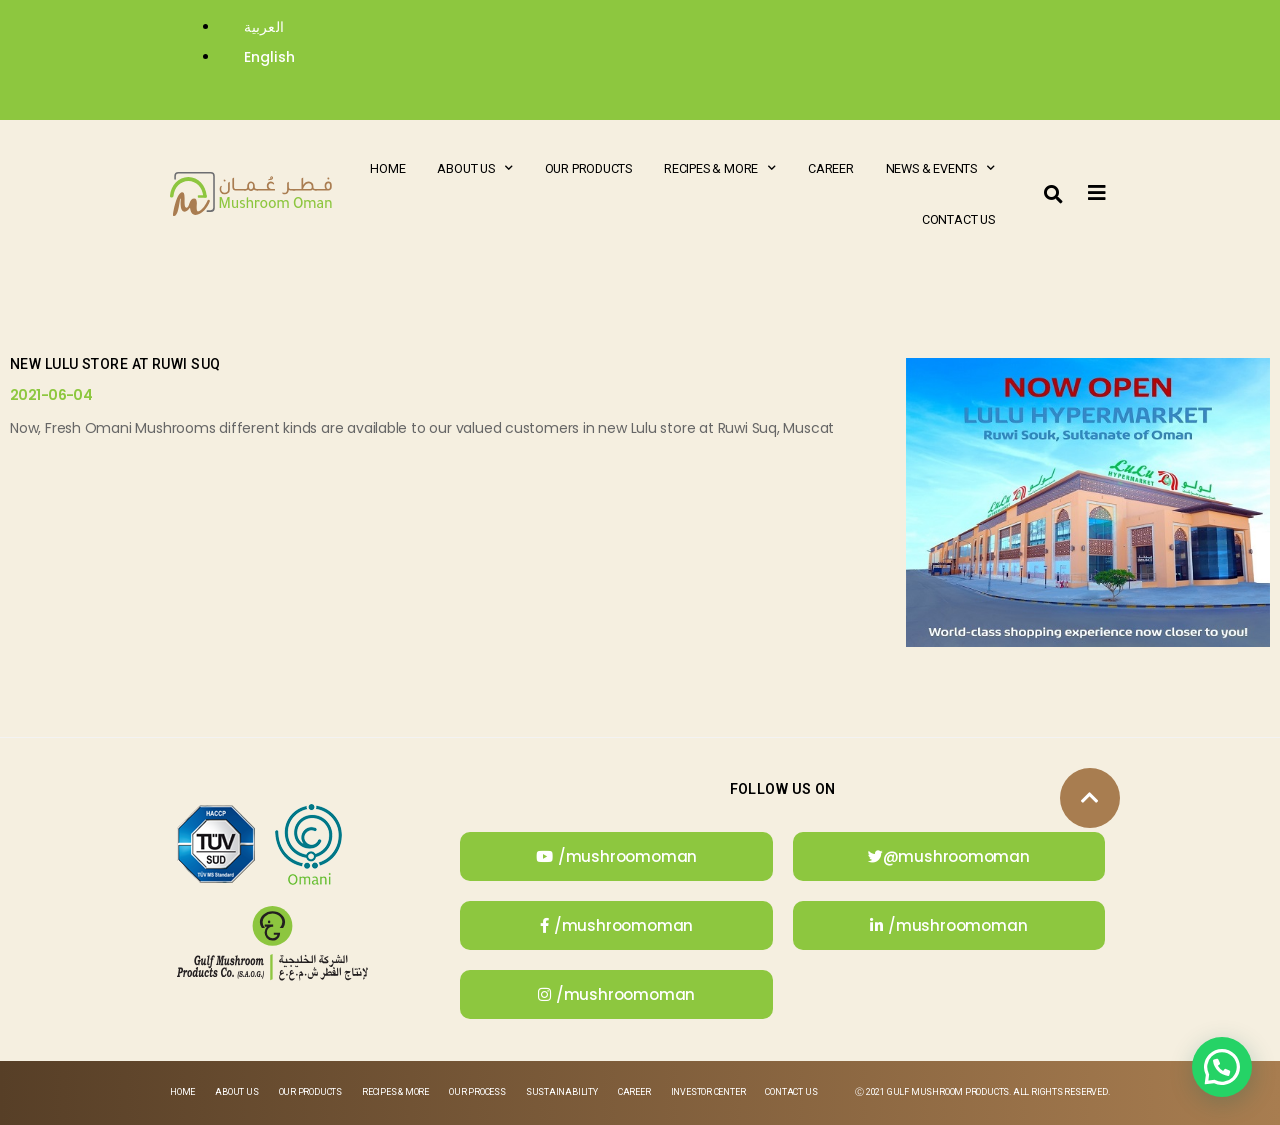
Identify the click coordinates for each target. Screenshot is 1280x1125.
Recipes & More (720, 168)
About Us (474, 168)
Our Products (588, 168)
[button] (1054, 194)
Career (831, 168)
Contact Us (958, 219)
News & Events (940, 168)
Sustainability (562, 1092)
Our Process (477, 1092)
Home (387, 168)
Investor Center (708, 1092)
